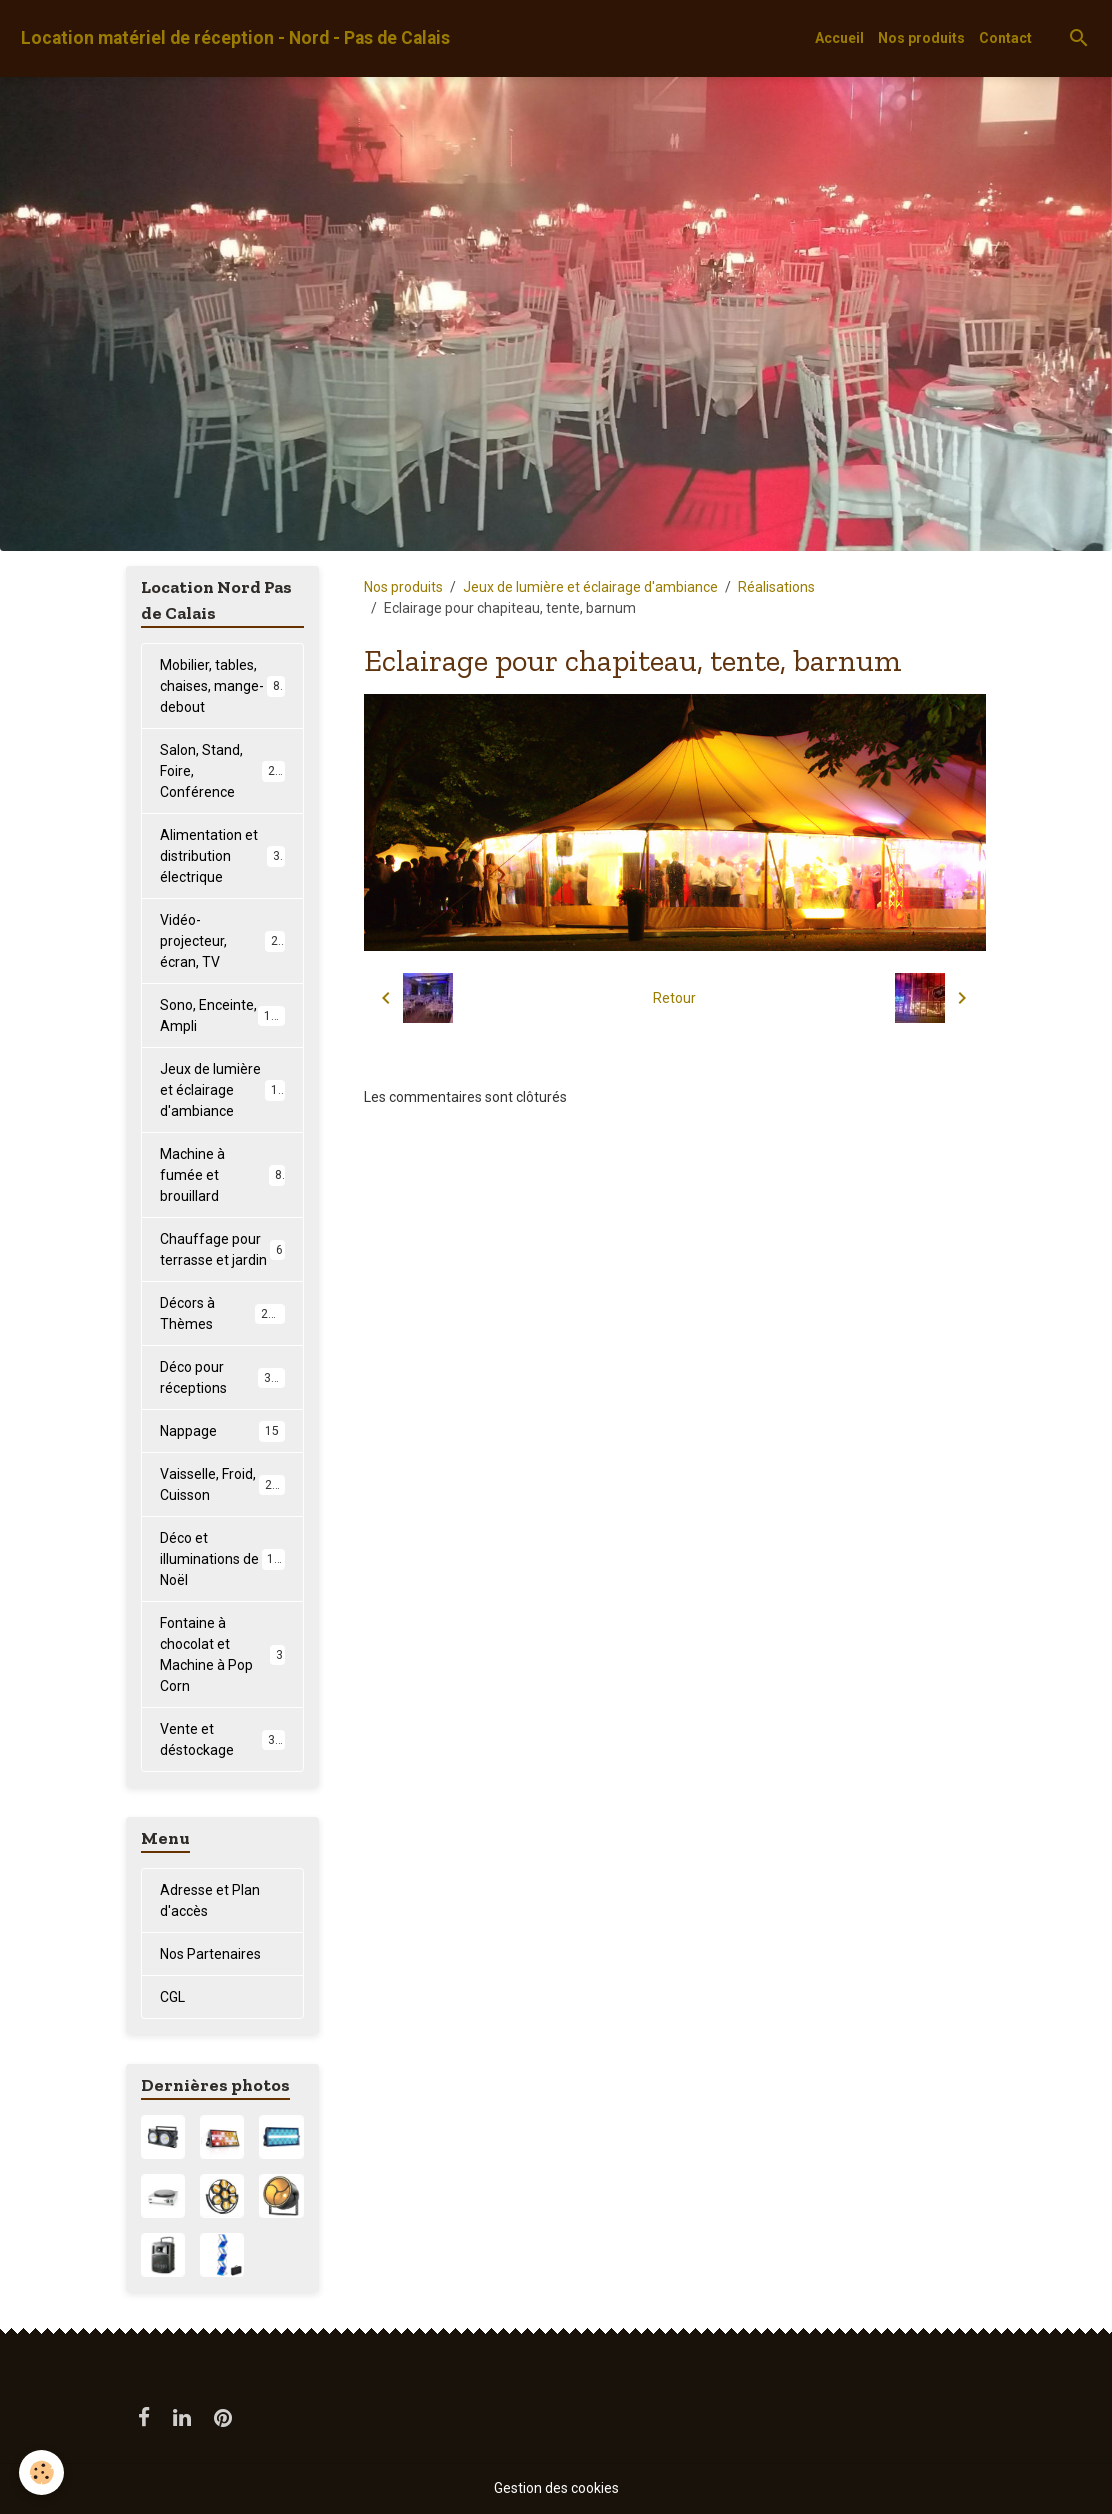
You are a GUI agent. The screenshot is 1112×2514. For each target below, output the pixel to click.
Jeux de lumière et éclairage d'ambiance (590, 587)
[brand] (235, 38)
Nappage (222, 1431)
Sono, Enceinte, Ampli (222, 1015)
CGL (172, 1997)
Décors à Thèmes (222, 1313)
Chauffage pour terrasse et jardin (222, 1249)
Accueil (839, 38)
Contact (1005, 38)
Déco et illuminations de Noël (224, 1559)
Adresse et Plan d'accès (210, 1900)
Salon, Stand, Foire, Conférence (225, 771)
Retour (674, 998)
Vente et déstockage (222, 1739)
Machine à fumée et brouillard (222, 1175)
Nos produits (921, 38)
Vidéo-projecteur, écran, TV (222, 941)
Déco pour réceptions (222, 1377)
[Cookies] (42, 2472)
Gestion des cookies (556, 2488)
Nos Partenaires (210, 1954)
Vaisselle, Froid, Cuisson (223, 1484)
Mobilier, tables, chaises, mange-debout (223, 686)
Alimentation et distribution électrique (223, 856)
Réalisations (776, 587)
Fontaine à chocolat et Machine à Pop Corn (222, 1654)
